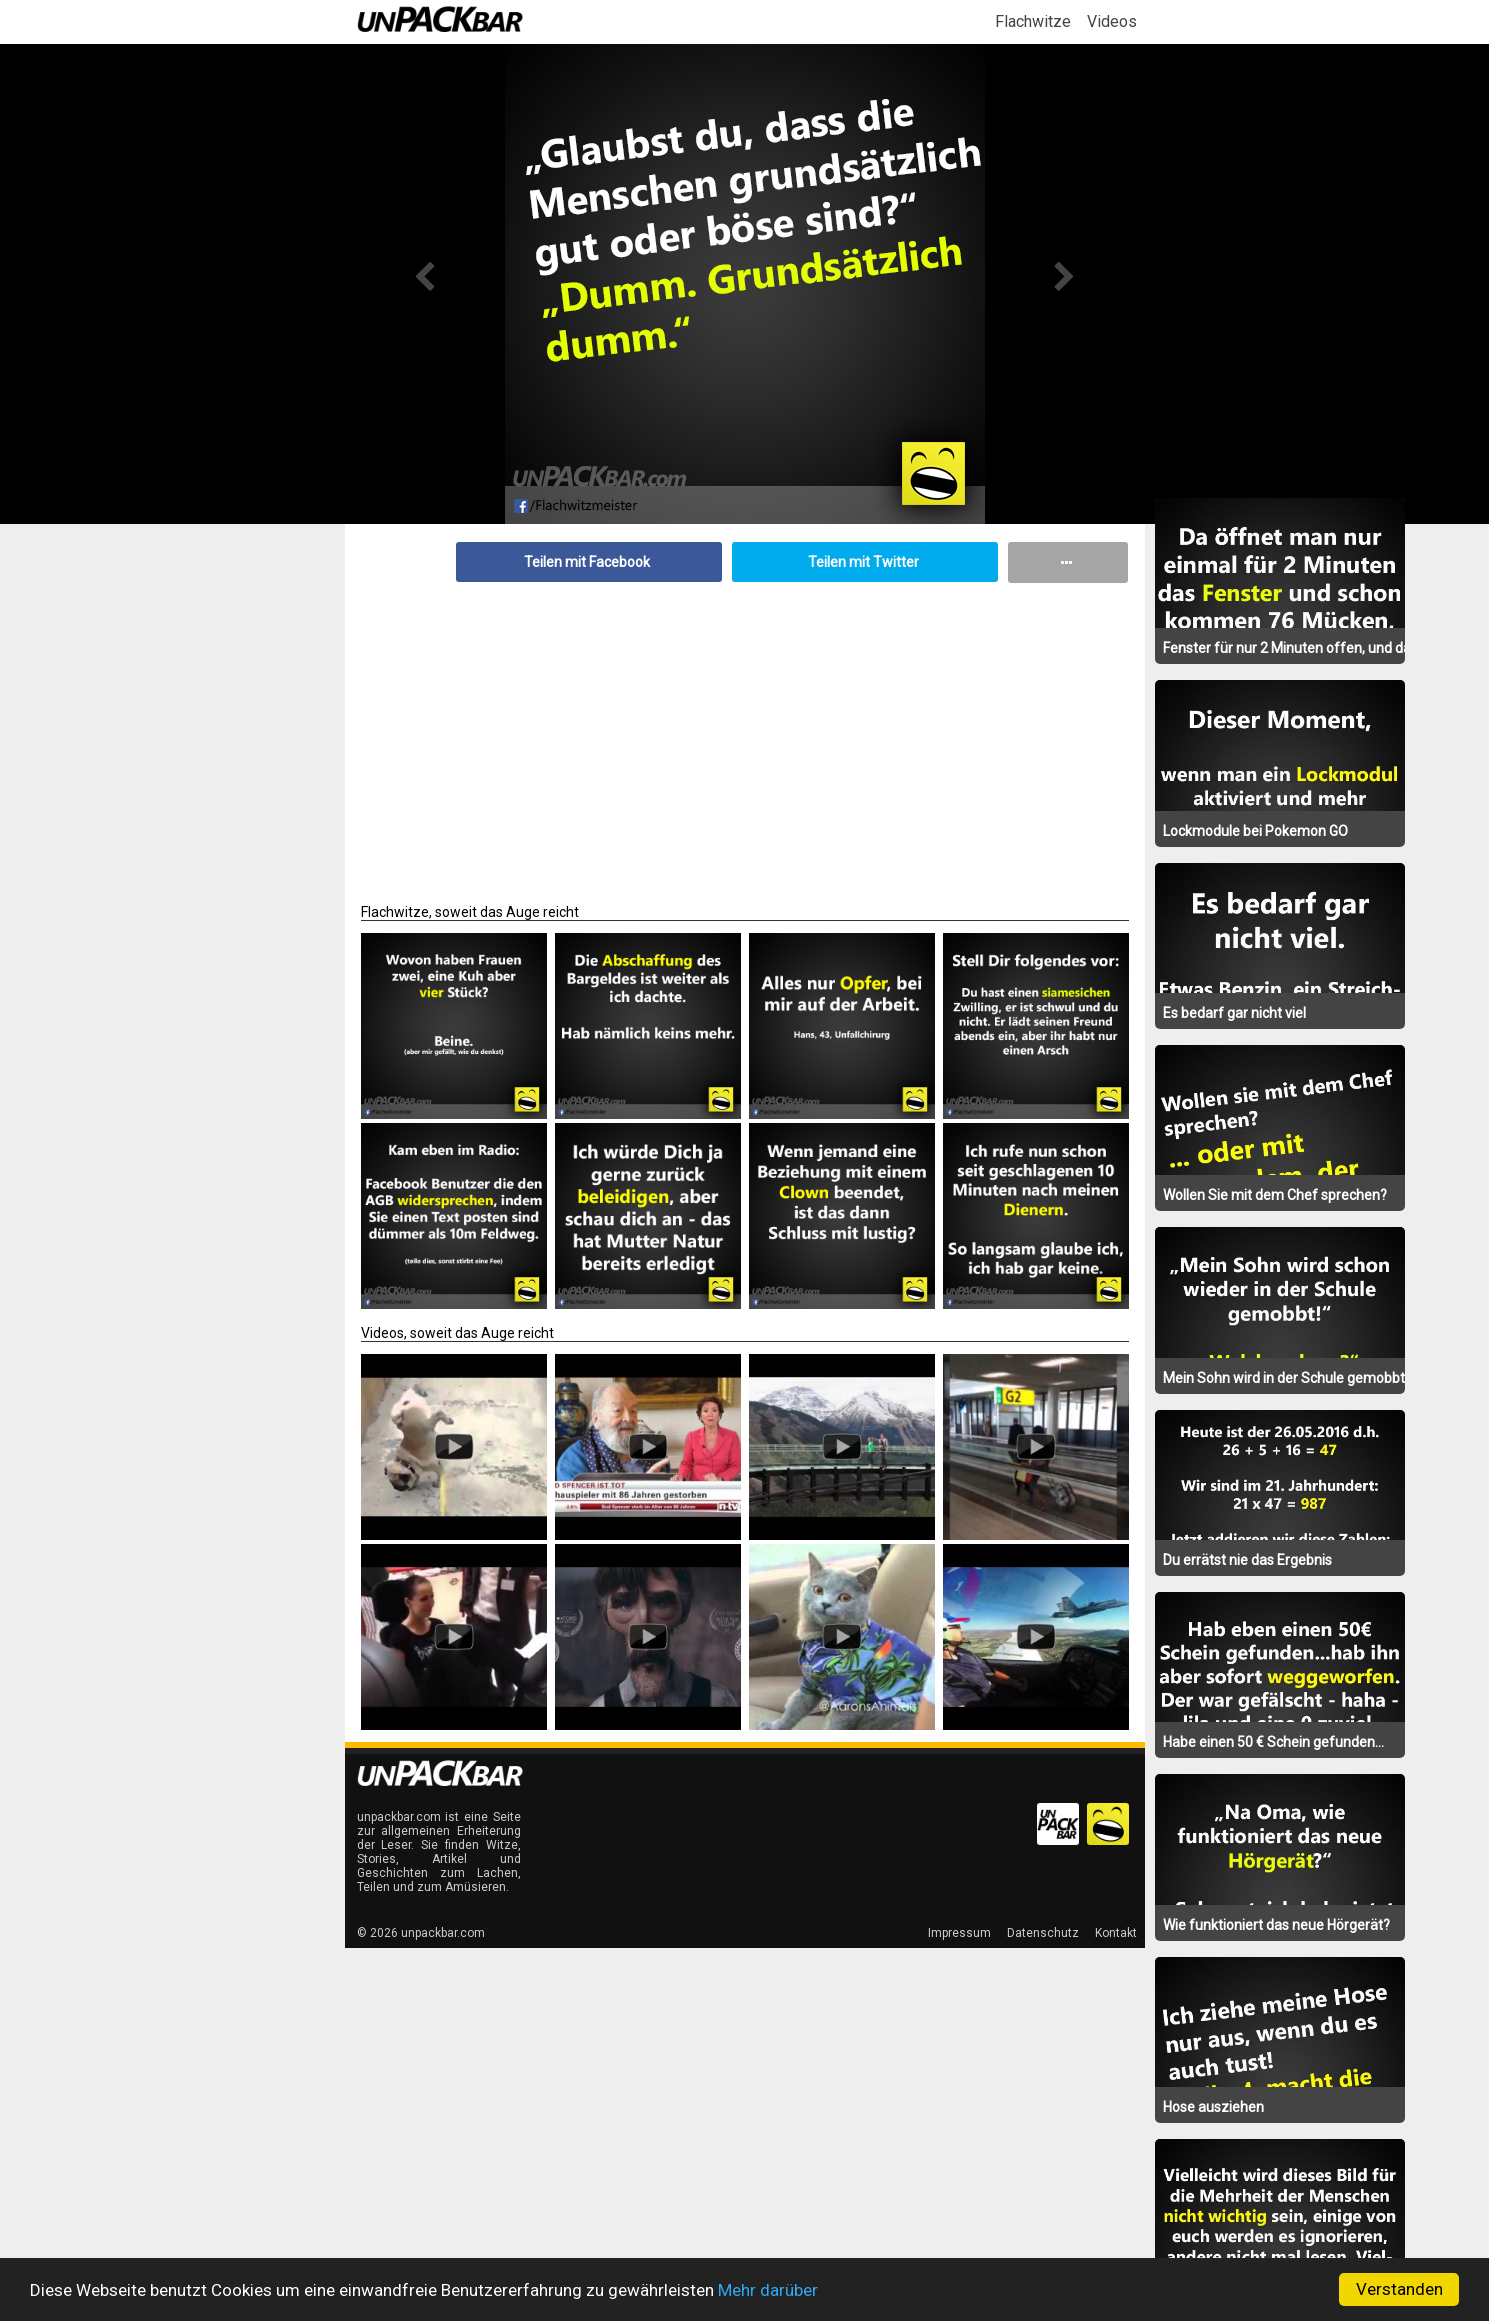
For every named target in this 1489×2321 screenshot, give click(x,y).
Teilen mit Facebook (587, 562)
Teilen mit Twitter (863, 562)
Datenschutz (1043, 1933)
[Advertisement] (745, 733)
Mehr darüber (768, 2290)
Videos (1112, 21)
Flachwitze (1033, 21)
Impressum (959, 1933)
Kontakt (1116, 1933)
